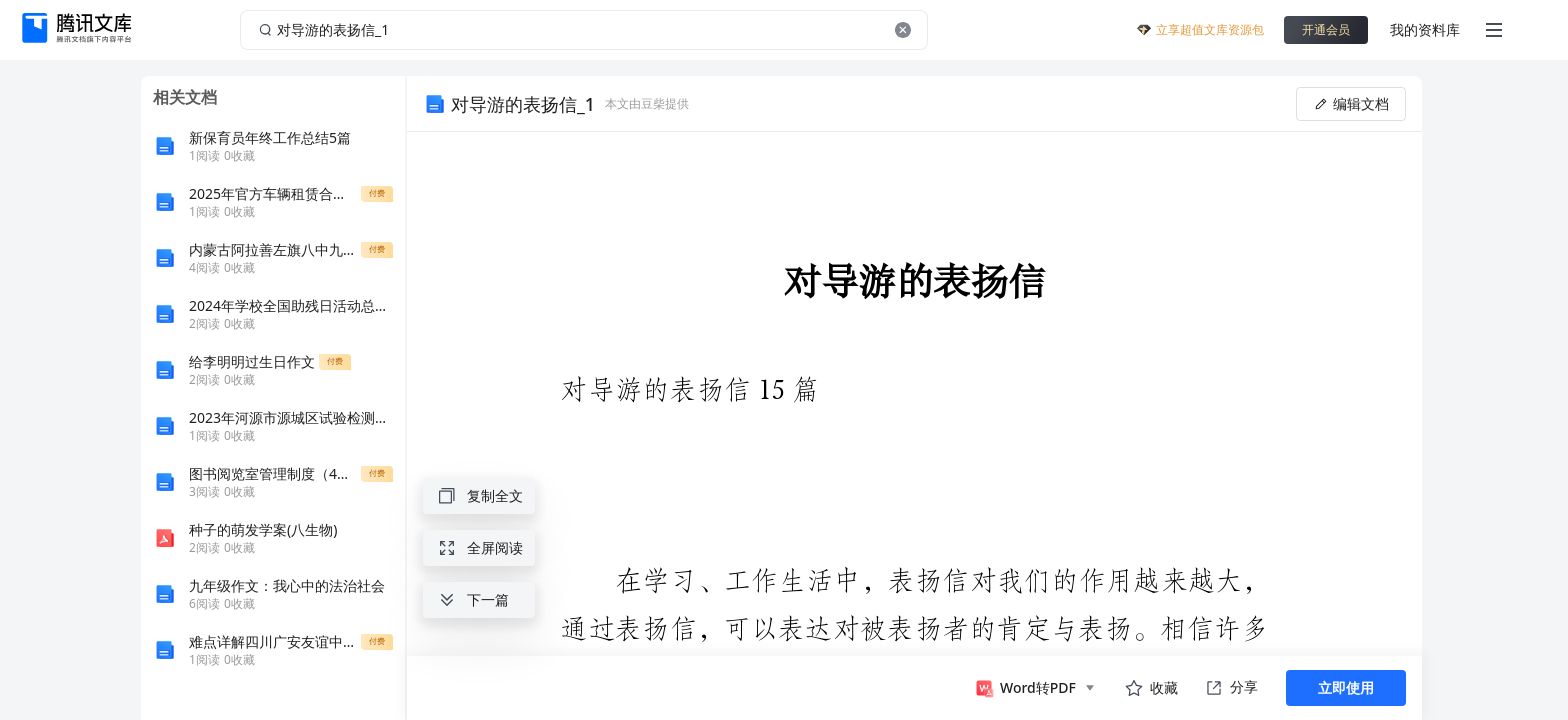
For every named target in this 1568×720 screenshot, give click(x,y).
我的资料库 (1425, 29)
